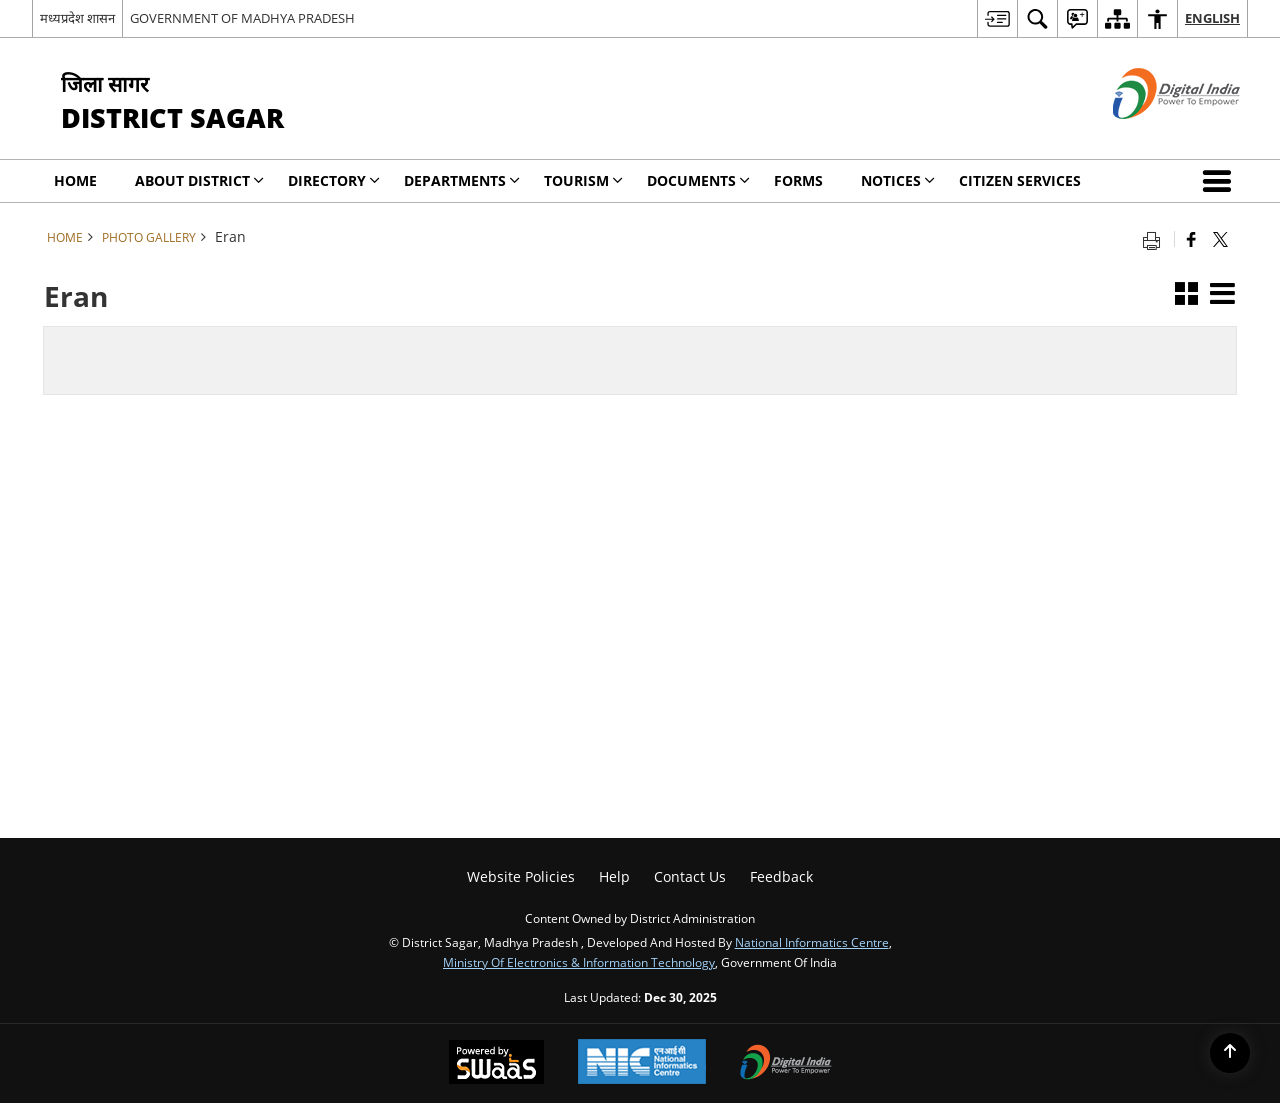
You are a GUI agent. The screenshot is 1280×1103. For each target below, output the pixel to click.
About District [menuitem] (199, 180)
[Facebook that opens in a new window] (1191, 239)
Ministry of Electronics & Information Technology (579, 962)
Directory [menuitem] (334, 180)
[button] (1221, 181)
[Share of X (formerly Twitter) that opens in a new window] (1220, 239)
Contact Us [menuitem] (690, 876)
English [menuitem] (1212, 18)
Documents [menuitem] (698, 180)
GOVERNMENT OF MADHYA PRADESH (242, 18)
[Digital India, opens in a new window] (786, 1064)
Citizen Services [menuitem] (1020, 180)
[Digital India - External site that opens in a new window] (1151, 135)
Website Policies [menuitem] (521, 876)
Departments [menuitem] (462, 180)
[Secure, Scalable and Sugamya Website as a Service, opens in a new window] (496, 1064)
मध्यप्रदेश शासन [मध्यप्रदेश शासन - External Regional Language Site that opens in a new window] (77, 18)
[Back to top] (1230, 1053)
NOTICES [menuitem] (898, 180)
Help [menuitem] (614, 876)
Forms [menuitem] (798, 180)
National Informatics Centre (812, 942)
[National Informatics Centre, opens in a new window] (642, 1063)
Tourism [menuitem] (583, 180)
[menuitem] (997, 18)
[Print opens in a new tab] (1156, 239)
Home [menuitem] (75, 180)
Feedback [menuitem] (781, 876)
